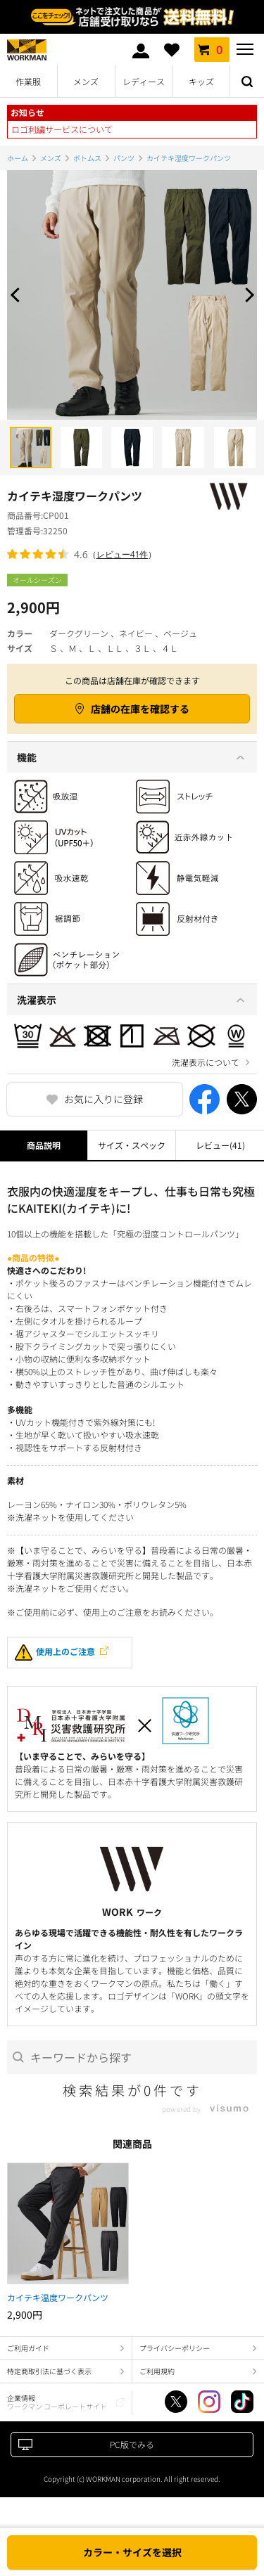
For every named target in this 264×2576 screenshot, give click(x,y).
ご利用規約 (157, 2371)
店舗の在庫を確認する (140, 709)
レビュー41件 (122, 554)
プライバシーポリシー (174, 2348)
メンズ (86, 81)
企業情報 (57, 2402)
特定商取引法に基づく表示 (49, 2371)
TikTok (242, 2401)
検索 (247, 81)
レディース (143, 81)
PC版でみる (132, 2444)
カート (212, 49)
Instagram (209, 2401)
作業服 (28, 81)
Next (246, 295)
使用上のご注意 (55, 1652)
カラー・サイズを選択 (132, 2552)
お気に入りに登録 (103, 1099)
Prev (17, 295)
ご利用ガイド (28, 2348)
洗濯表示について (205, 1062)
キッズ (201, 81)
